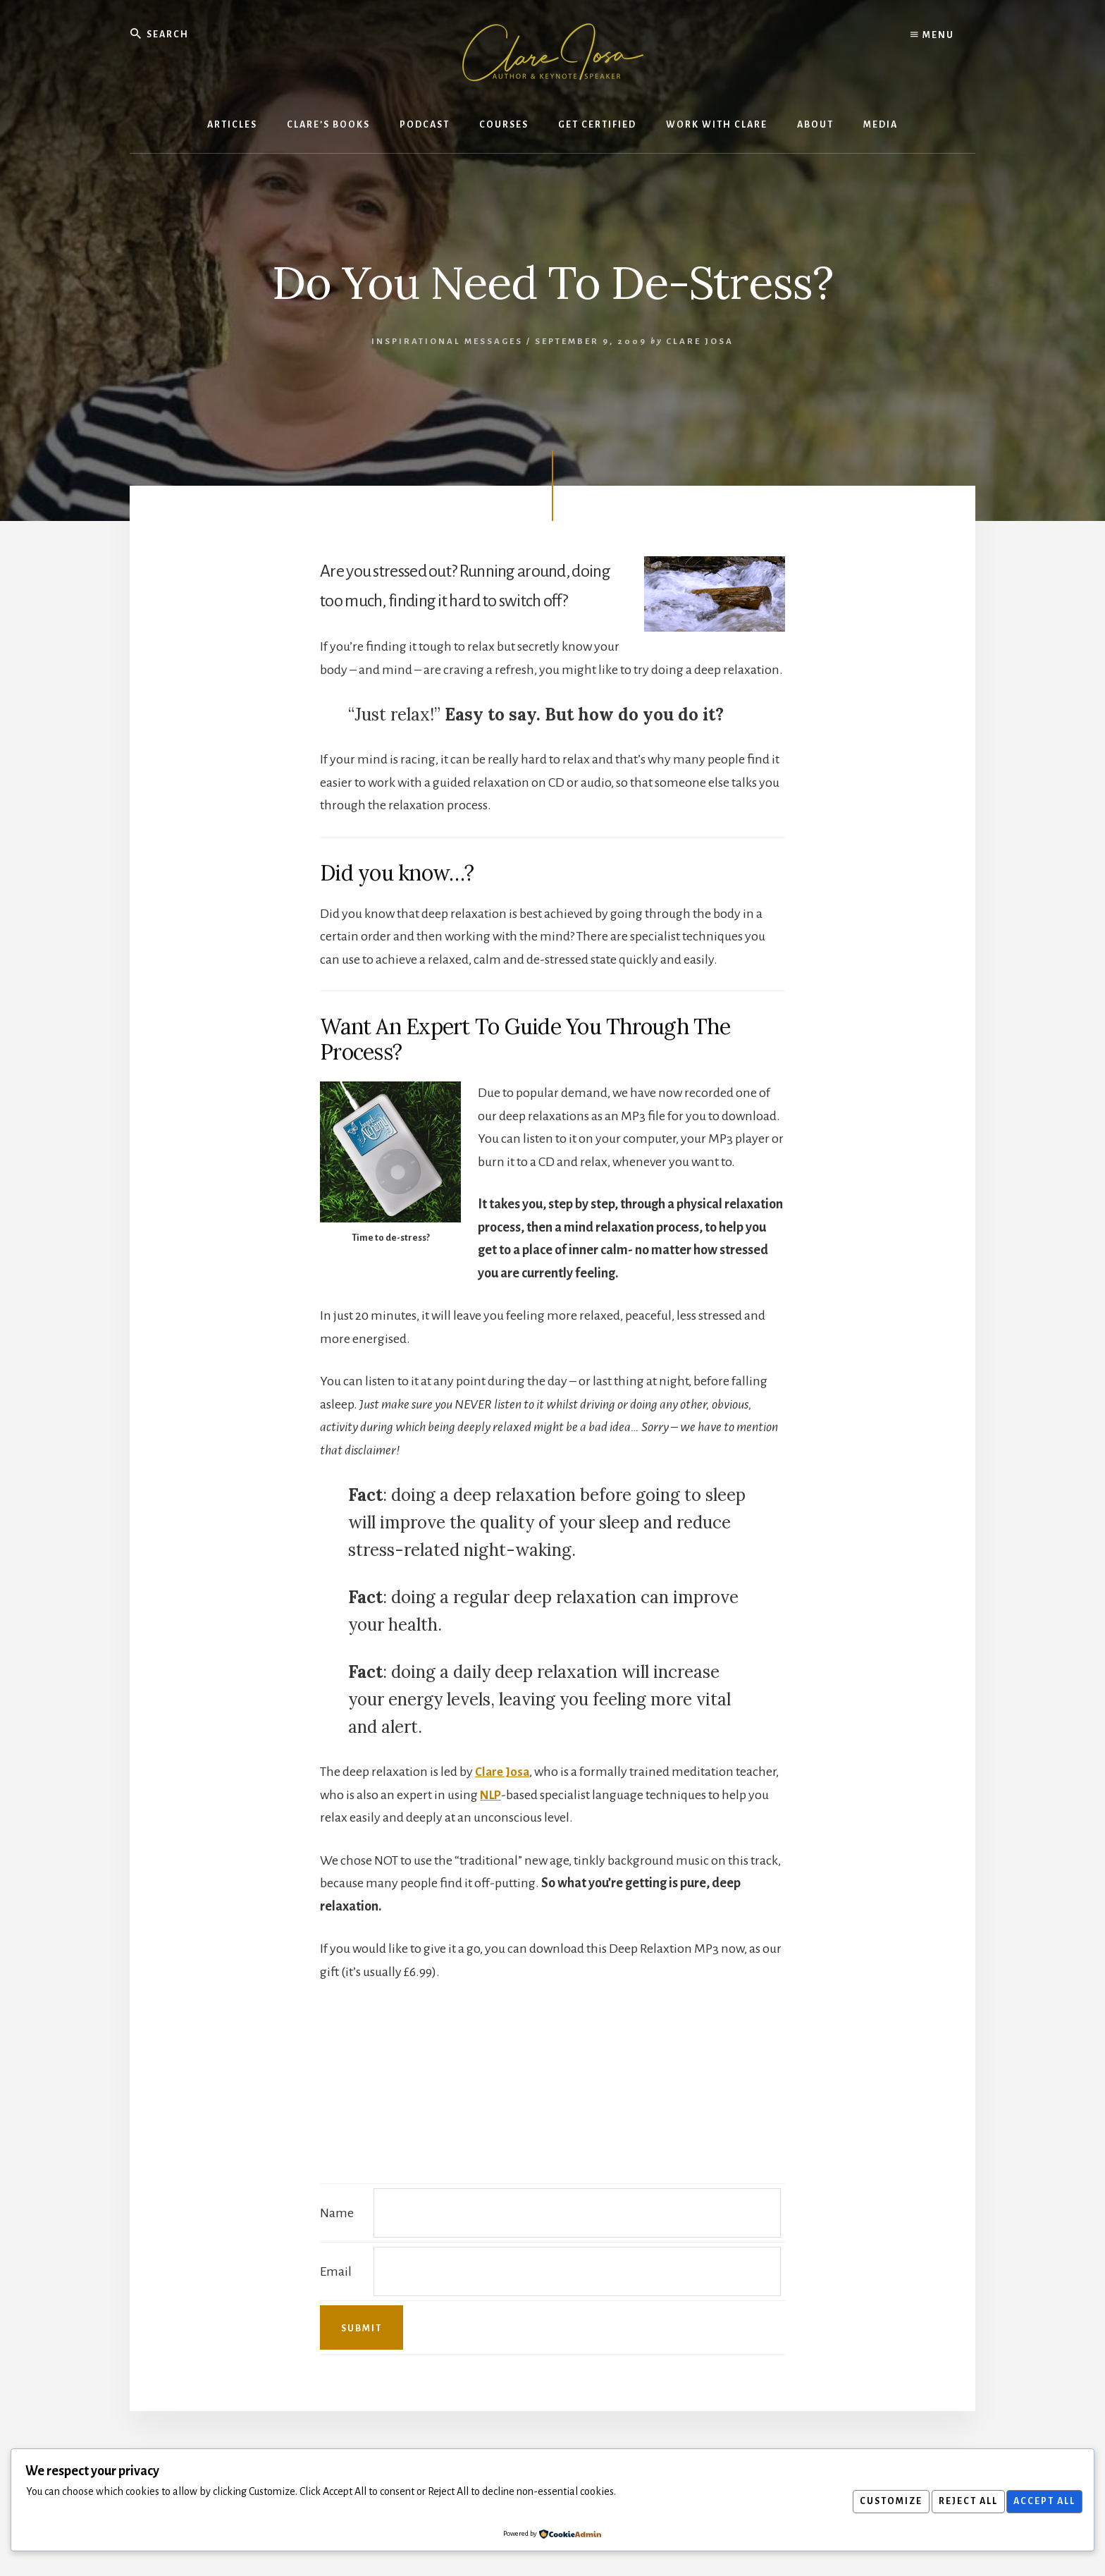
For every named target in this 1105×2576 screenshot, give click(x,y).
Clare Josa (503, 1772)
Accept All (1042, 2501)
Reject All (959, 2501)
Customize (877, 2501)
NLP (492, 1795)
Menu (932, 35)
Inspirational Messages (447, 342)
